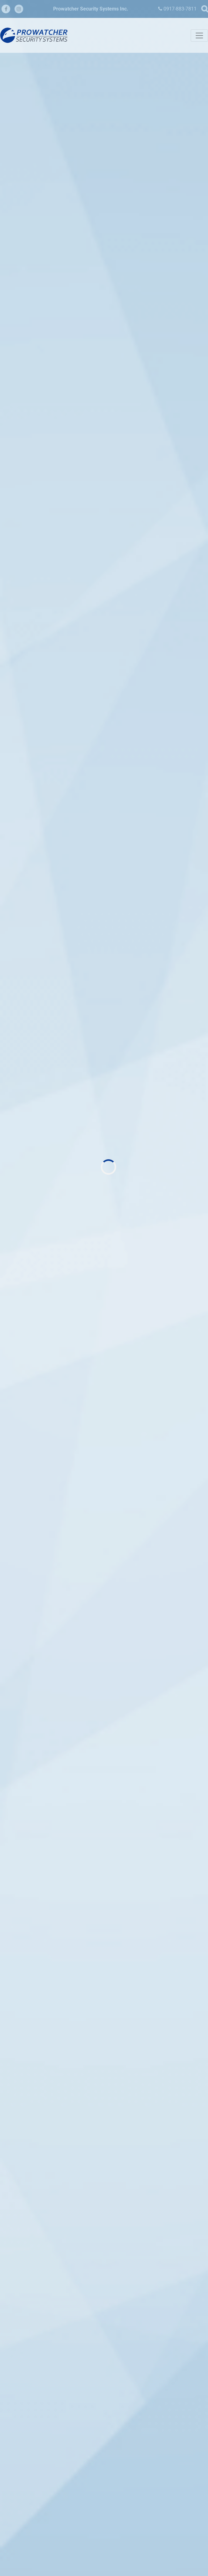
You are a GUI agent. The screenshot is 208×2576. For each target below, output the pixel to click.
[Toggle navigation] (199, 35)
